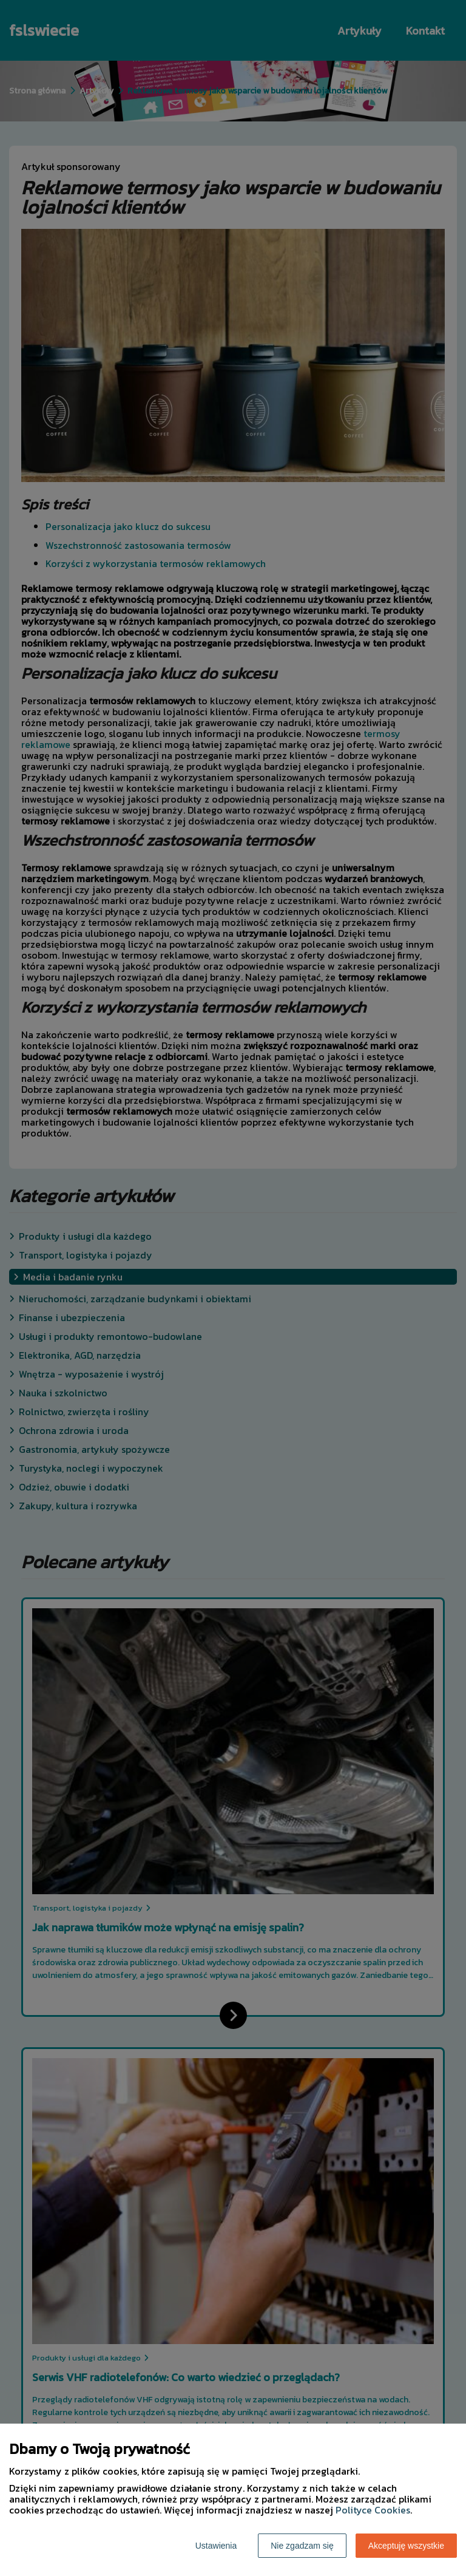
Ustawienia (216, 2546)
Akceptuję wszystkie (406, 2546)
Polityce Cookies (373, 2510)
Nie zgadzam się (302, 2546)
